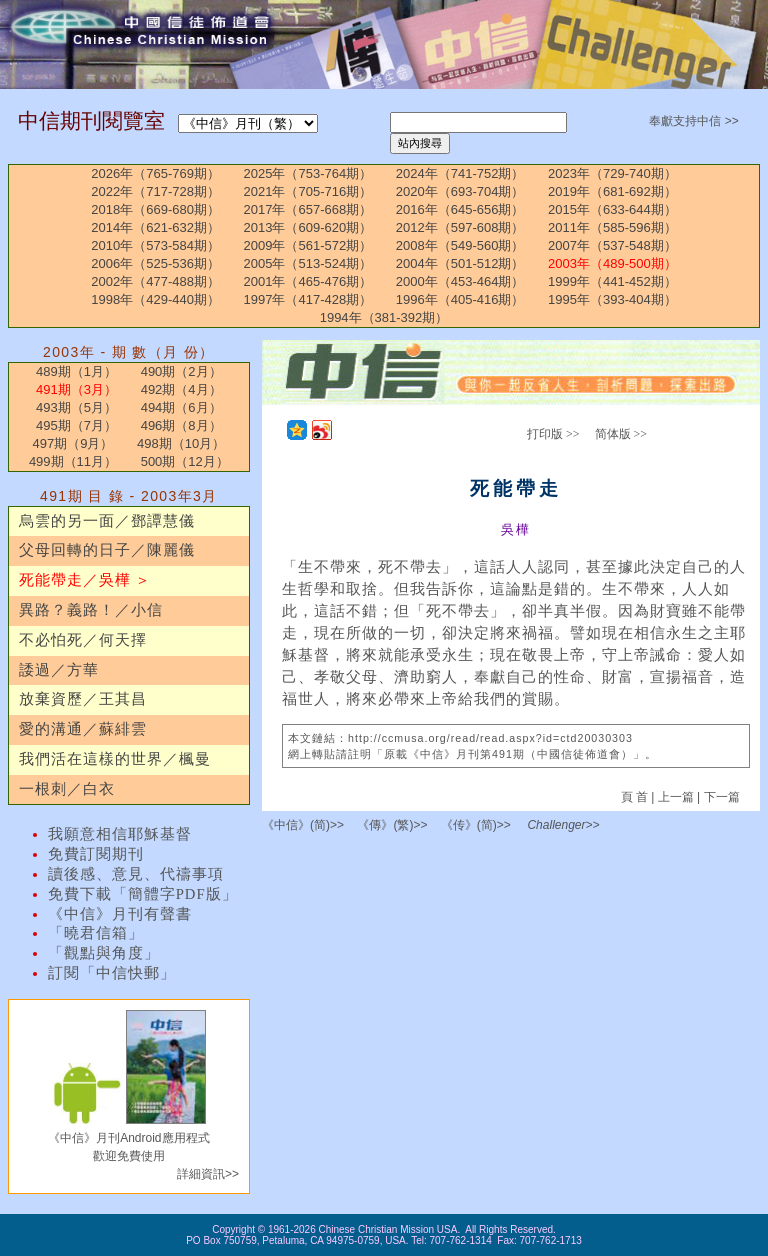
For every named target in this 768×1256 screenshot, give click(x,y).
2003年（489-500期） (612, 263)
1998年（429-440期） (155, 299)
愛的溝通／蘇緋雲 (83, 729)
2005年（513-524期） (308, 263)
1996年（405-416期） (460, 299)
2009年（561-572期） (308, 245)
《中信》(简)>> (303, 825)
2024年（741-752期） (460, 173)
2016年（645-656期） (460, 209)
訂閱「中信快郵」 (112, 973)
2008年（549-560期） (460, 245)
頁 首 (636, 797)
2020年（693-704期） (460, 191)
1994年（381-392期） (384, 317)
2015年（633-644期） (612, 209)
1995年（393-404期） (612, 299)
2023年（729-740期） (612, 173)
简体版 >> (621, 434)
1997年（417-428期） (308, 299)
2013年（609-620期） (308, 227)
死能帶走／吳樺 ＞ (85, 580)
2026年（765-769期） (155, 173)
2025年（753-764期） (308, 173)
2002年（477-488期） (155, 281)
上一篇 (676, 797)
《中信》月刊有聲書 (120, 914)
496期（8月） (181, 425)
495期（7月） (76, 425)
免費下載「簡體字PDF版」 (143, 894)
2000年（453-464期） (460, 281)
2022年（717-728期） (155, 191)
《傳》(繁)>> (392, 825)
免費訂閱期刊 (96, 854)
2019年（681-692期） (612, 191)
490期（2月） (181, 371)
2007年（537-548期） (612, 245)
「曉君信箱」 (96, 933)
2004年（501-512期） (460, 263)
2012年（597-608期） (460, 227)
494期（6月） (181, 407)
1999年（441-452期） (612, 281)
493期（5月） (76, 407)
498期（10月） (181, 443)
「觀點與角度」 (104, 953)
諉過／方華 (59, 670)
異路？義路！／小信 (91, 610)
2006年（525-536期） (155, 263)
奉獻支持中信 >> (693, 121)
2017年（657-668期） (308, 209)
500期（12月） (185, 461)
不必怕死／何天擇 (83, 640)
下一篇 (722, 797)
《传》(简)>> (476, 825)
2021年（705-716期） (308, 191)
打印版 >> (553, 434)
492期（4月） (181, 389)
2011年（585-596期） (612, 227)
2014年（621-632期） (155, 227)
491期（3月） (76, 389)
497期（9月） (72, 443)
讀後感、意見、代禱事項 (136, 874)
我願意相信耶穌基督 (120, 834)
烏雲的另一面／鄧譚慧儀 (107, 521)
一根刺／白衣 (67, 789)
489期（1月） (76, 371)
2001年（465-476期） (308, 281)
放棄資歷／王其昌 (83, 699)
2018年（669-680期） (155, 209)
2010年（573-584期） (155, 245)
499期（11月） (73, 461)
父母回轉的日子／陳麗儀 (107, 550)
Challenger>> (563, 825)
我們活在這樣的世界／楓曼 (115, 759)
